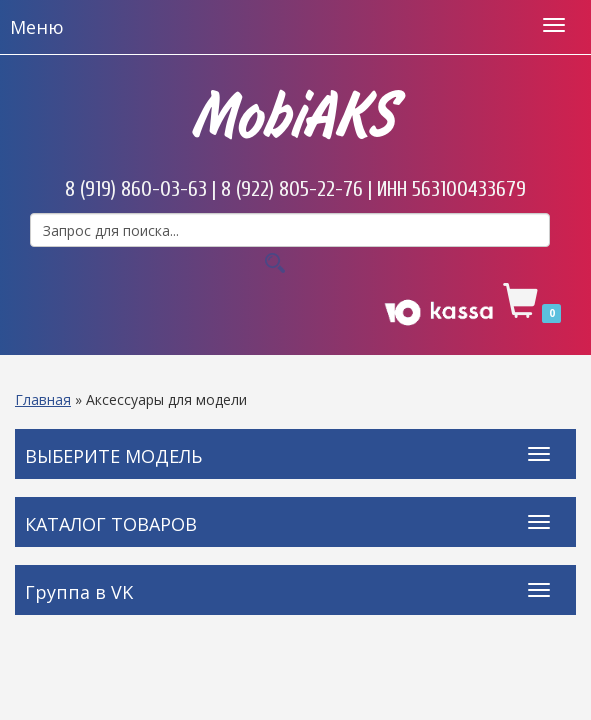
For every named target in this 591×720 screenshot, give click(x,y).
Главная (43, 399)
